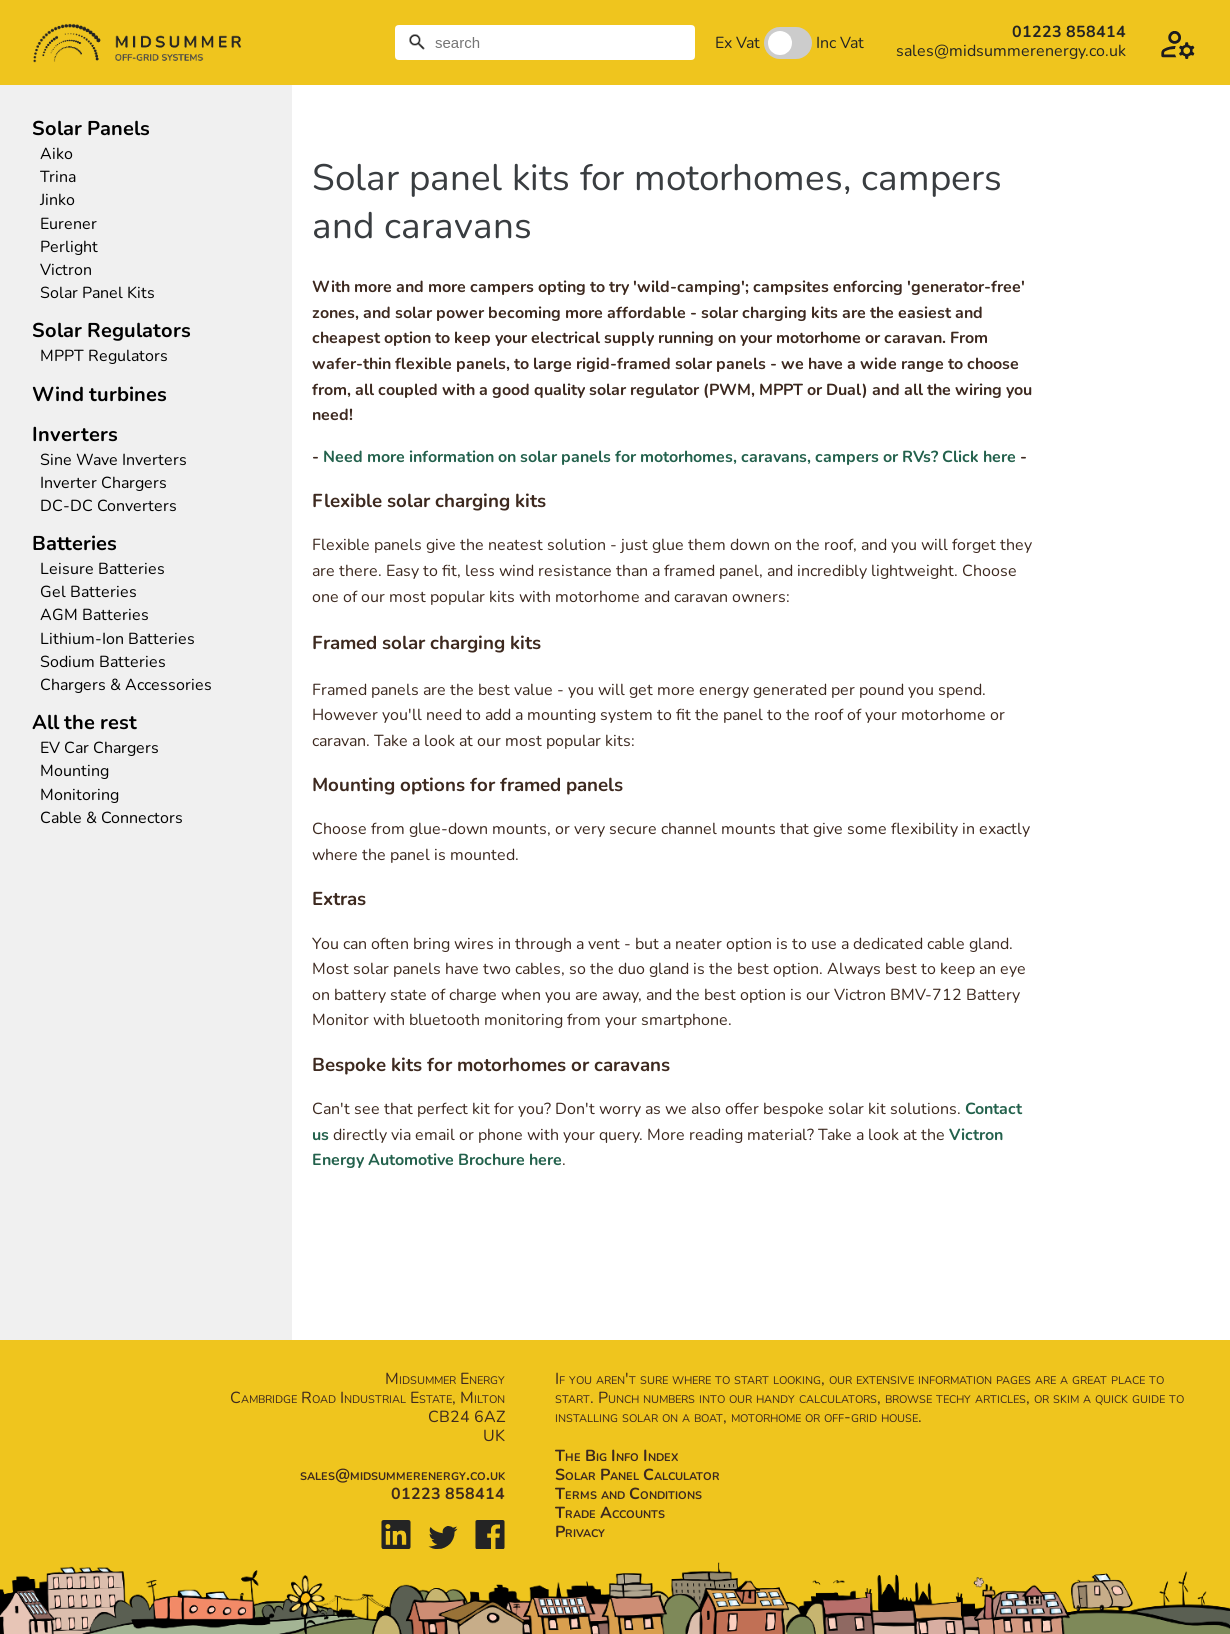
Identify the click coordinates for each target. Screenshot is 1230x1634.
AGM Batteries (94, 615)
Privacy (580, 1532)
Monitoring (79, 795)
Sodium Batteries (103, 662)
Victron (66, 270)
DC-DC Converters (108, 506)
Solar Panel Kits (97, 293)
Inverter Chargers (103, 483)
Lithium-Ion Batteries (117, 639)
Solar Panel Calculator (637, 1475)
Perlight (69, 247)
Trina (58, 177)
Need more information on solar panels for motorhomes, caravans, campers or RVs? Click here (669, 457)
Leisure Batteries (102, 569)
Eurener (68, 224)
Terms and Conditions (628, 1494)
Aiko (56, 154)
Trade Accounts (610, 1513)
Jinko (57, 200)
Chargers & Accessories (126, 685)
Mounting (74, 771)
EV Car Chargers (101, 748)
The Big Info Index (616, 1456)
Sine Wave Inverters (113, 460)
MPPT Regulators (104, 356)
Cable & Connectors (111, 818)
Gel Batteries (88, 592)
